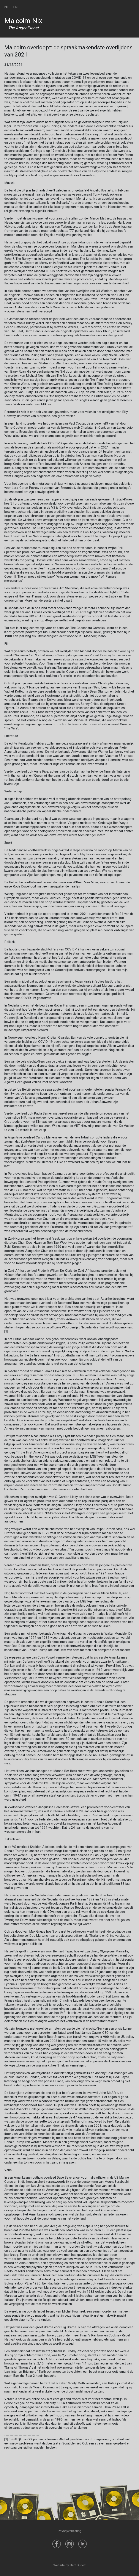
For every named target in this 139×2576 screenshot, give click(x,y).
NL (6, 7)
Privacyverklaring (69, 2531)
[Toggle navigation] (132, 7)
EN (15, 7)
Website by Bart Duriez (69, 2565)
